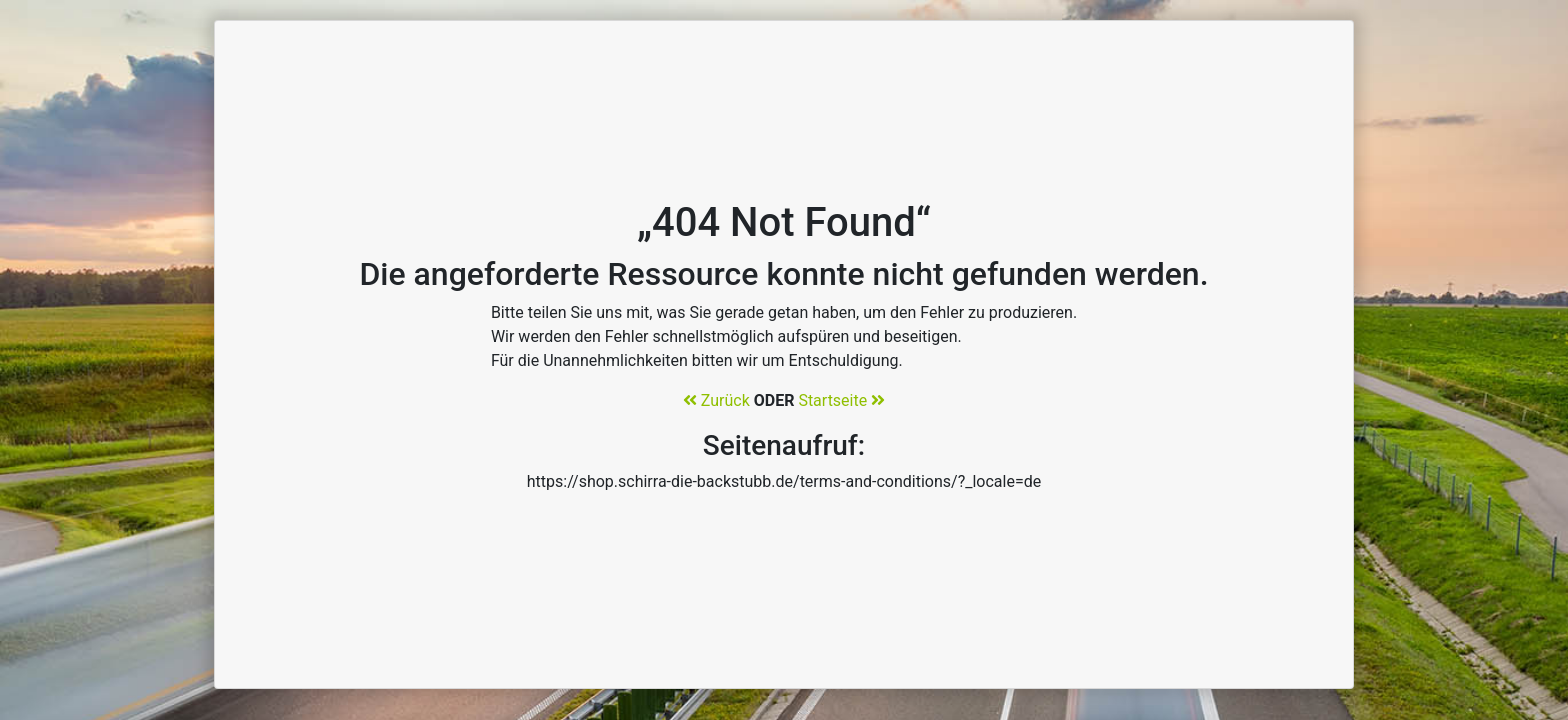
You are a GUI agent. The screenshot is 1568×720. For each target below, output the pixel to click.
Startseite (841, 400)
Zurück (716, 400)
